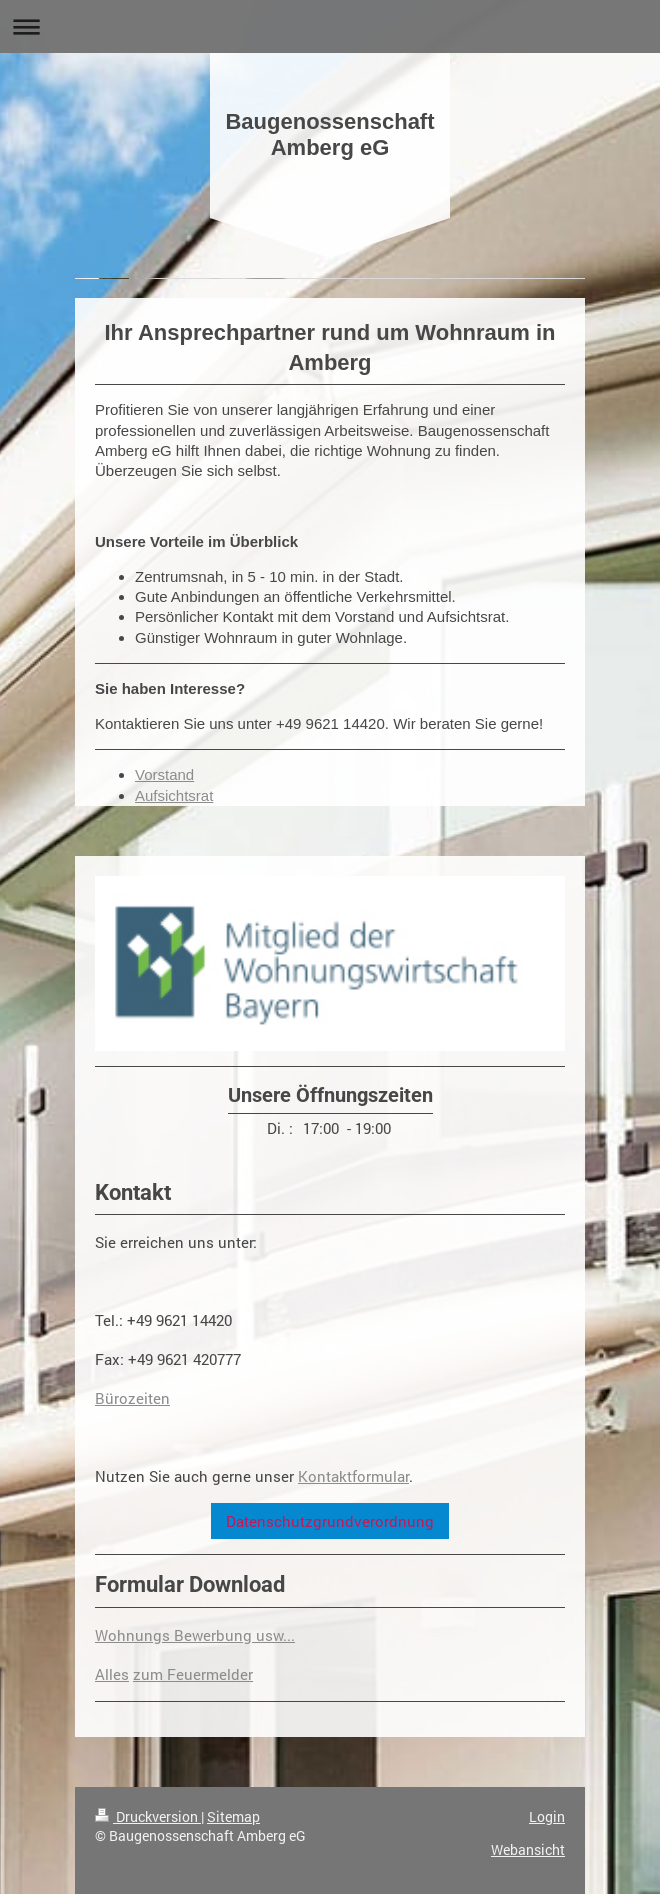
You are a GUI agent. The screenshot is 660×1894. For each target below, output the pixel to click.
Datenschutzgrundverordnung (330, 1521)
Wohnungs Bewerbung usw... (195, 1635)
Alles (112, 1674)
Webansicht (528, 1849)
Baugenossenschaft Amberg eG (329, 134)
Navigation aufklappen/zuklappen (330, 26)
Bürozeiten (132, 1398)
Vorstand (164, 774)
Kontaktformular (353, 1476)
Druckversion (148, 1816)
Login (547, 1816)
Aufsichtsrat (174, 795)
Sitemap (233, 1816)
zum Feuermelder (193, 1674)
